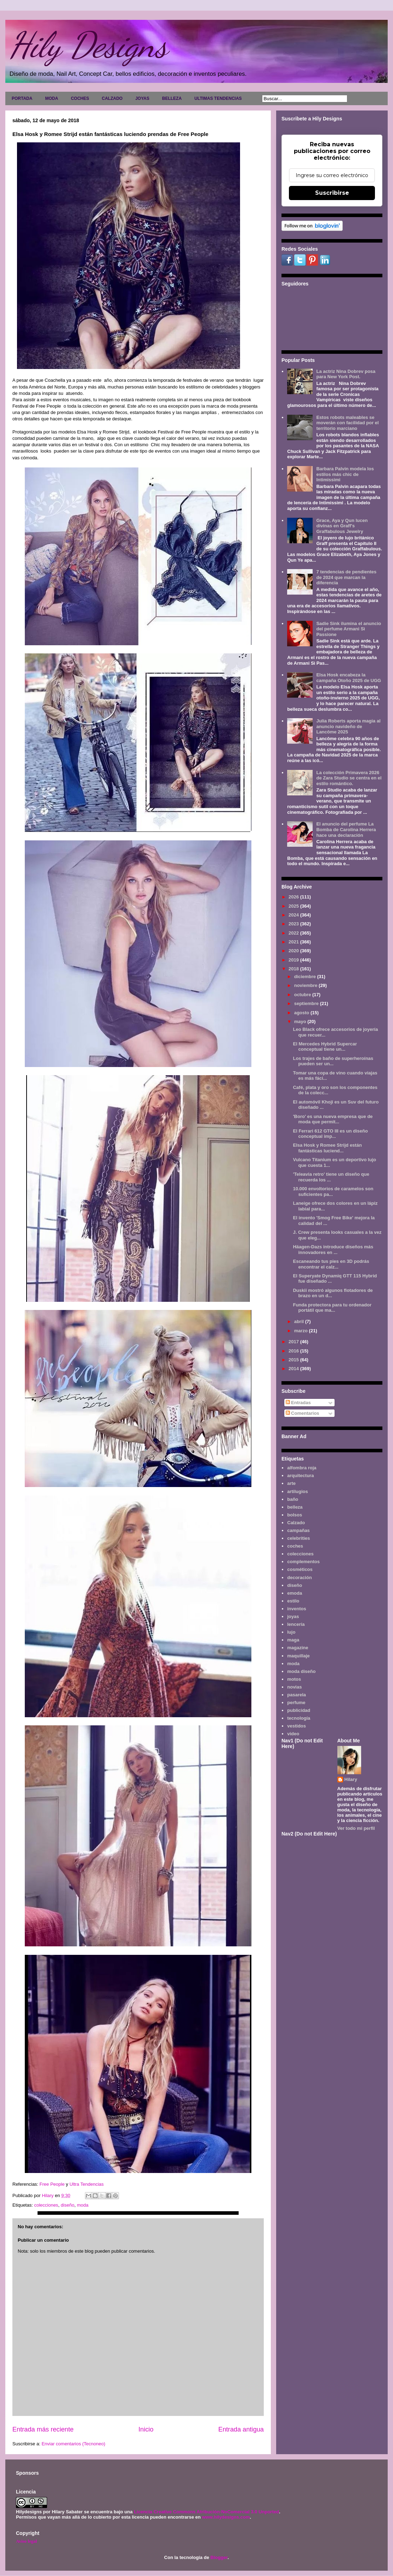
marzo (301, 1330)
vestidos (296, 1726)
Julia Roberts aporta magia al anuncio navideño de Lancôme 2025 (348, 726)
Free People (53, 2184)
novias (294, 1687)
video (293, 1733)
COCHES (80, 98)
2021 (294, 941)
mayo (301, 1021)
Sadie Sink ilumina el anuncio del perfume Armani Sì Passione (348, 629)
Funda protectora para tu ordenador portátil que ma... (332, 1307)
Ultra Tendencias (86, 2184)
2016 (294, 1351)
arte (291, 1483)
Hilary (350, 1779)
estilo (293, 1601)
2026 (294, 897)
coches (295, 1546)
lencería (295, 1624)
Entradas (298, 1402)
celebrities (298, 1538)
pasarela (296, 1694)
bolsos (294, 1514)
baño (292, 1499)
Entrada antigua (241, 2429)
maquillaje (298, 1655)
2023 (294, 923)
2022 (294, 933)
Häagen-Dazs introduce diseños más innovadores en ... (333, 1249)
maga (293, 1639)
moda (83, 2205)
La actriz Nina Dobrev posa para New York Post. (345, 374)
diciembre (305, 976)
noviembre (306, 985)
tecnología (298, 1718)
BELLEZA (172, 98)
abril (299, 1321)
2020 (294, 950)
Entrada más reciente (43, 2429)
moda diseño (301, 1671)
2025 (294, 906)
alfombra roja (301, 1467)
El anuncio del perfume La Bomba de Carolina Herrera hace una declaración (346, 829)
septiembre (307, 1003)
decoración (299, 1577)
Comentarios (302, 1413)
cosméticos (300, 1569)
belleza (294, 1507)
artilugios (297, 1491)
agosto (302, 1012)
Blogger (218, 2557)
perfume (296, 1702)
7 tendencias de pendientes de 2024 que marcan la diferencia (346, 577)
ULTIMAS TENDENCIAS (218, 98)
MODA (51, 98)
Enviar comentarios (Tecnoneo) (73, 2443)
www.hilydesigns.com (226, 2517)
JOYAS (142, 98)
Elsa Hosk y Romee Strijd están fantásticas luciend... (327, 1147)
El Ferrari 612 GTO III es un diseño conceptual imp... (330, 1133)
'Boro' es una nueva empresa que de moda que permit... (332, 1119)
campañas (298, 1530)
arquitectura (300, 1475)
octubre (303, 994)
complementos (303, 1561)
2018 (294, 968)
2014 (294, 1368)
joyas (293, 1616)
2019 (294, 960)
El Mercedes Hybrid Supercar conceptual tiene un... (325, 1046)
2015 (294, 1359)
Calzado (296, 1522)
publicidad (298, 1710)
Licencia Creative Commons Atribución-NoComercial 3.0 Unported (206, 2511)
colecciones (46, 2205)
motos (294, 1679)
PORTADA (22, 98)
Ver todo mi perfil (356, 1828)
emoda (294, 1593)
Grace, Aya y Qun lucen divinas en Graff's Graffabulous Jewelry (342, 526)
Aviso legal (26, 2541)
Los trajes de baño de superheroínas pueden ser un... (333, 1061)
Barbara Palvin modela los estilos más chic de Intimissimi (345, 474)
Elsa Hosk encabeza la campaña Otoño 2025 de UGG (348, 677)
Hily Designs (88, 45)
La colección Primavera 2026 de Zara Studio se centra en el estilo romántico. (348, 778)
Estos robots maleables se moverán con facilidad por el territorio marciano (347, 423)
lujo (291, 1632)
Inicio (145, 2429)
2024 (294, 915)
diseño (67, 2205)
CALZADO (112, 98)
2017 (294, 1341)
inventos (296, 1608)
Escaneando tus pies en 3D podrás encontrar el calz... (331, 1264)
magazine (297, 1647)
